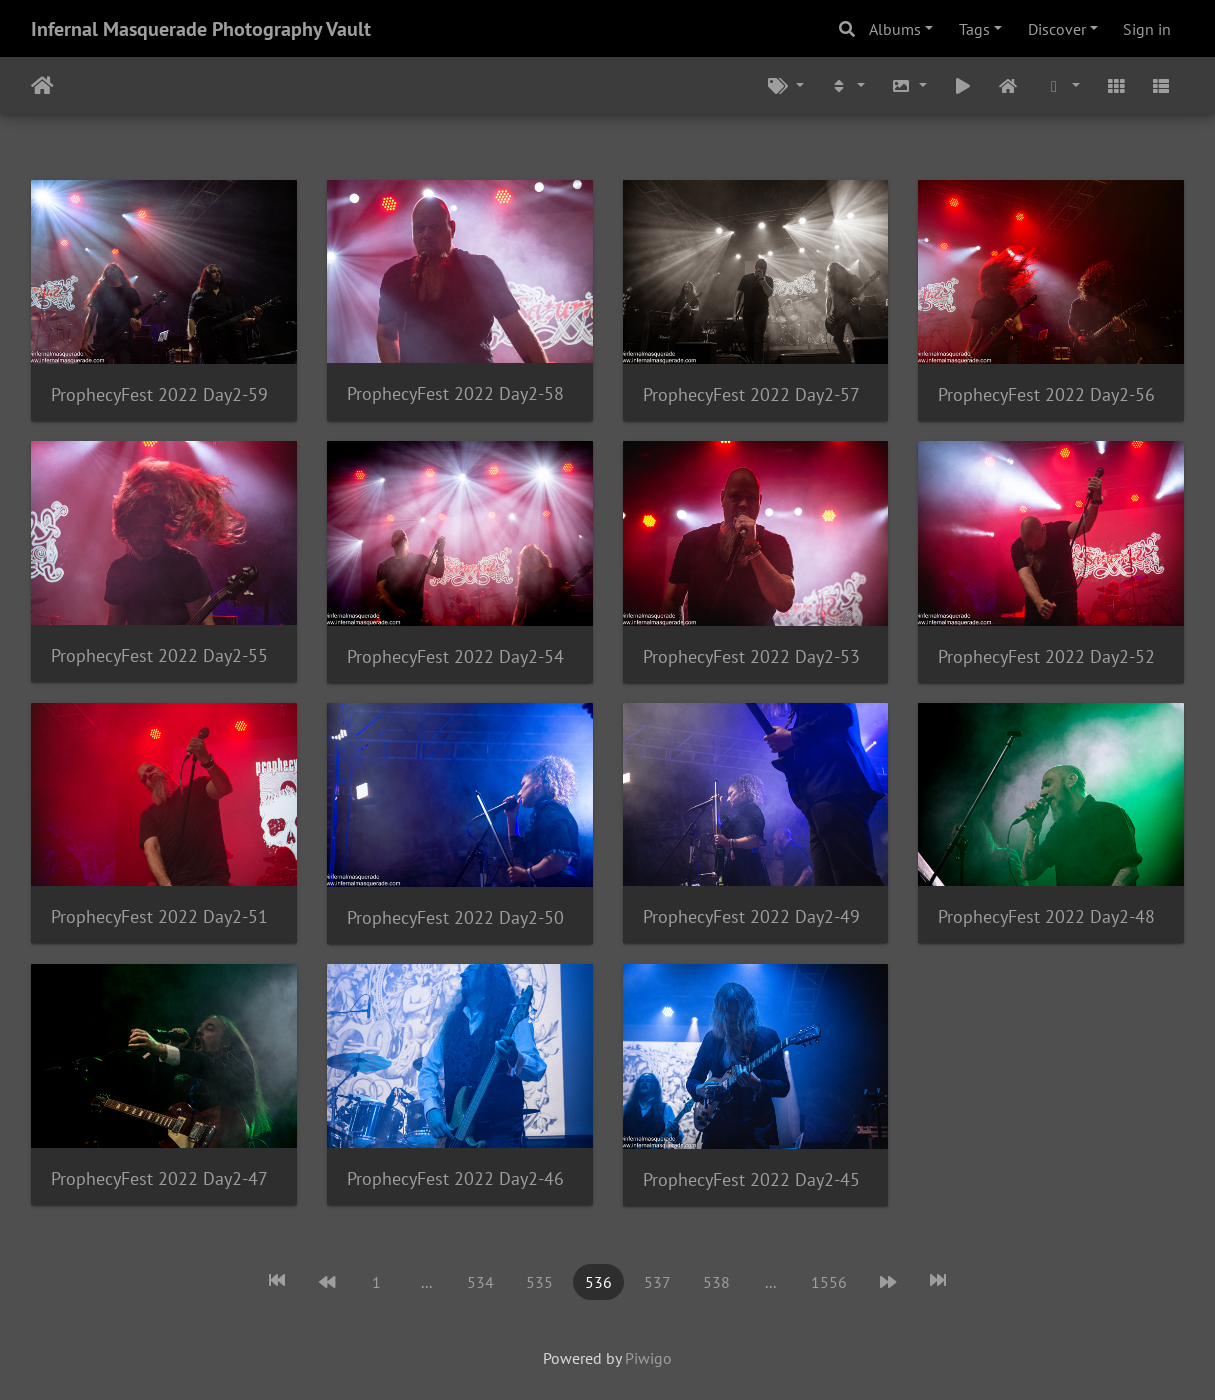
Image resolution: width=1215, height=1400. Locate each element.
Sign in (1147, 29)
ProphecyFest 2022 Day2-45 (751, 1179)
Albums (895, 29)
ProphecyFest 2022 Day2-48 (1046, 916)
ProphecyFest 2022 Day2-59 (159, 394)
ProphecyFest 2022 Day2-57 (751, 394)
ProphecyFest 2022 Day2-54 (455, 656)
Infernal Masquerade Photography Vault (201, 29)
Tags (974, 29)
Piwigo (648, 1358)
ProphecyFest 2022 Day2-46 (455, 1178)
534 (480, 1282)
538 (716, 1282)
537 (657, 1282)
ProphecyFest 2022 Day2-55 (159, 655)
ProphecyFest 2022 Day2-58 (455, 393)
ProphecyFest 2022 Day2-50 (455, 917)
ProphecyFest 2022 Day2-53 (751, 656)
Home (42, 86)
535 (539, 1282)
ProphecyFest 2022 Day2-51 (159, 916)
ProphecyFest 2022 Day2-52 (1046, 656)
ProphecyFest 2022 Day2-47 (159, 1178)
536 (598, 1282)
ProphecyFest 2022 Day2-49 (751, 916)
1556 (829, 1282)
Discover (1057, 29)
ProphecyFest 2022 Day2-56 (1046, 394)
